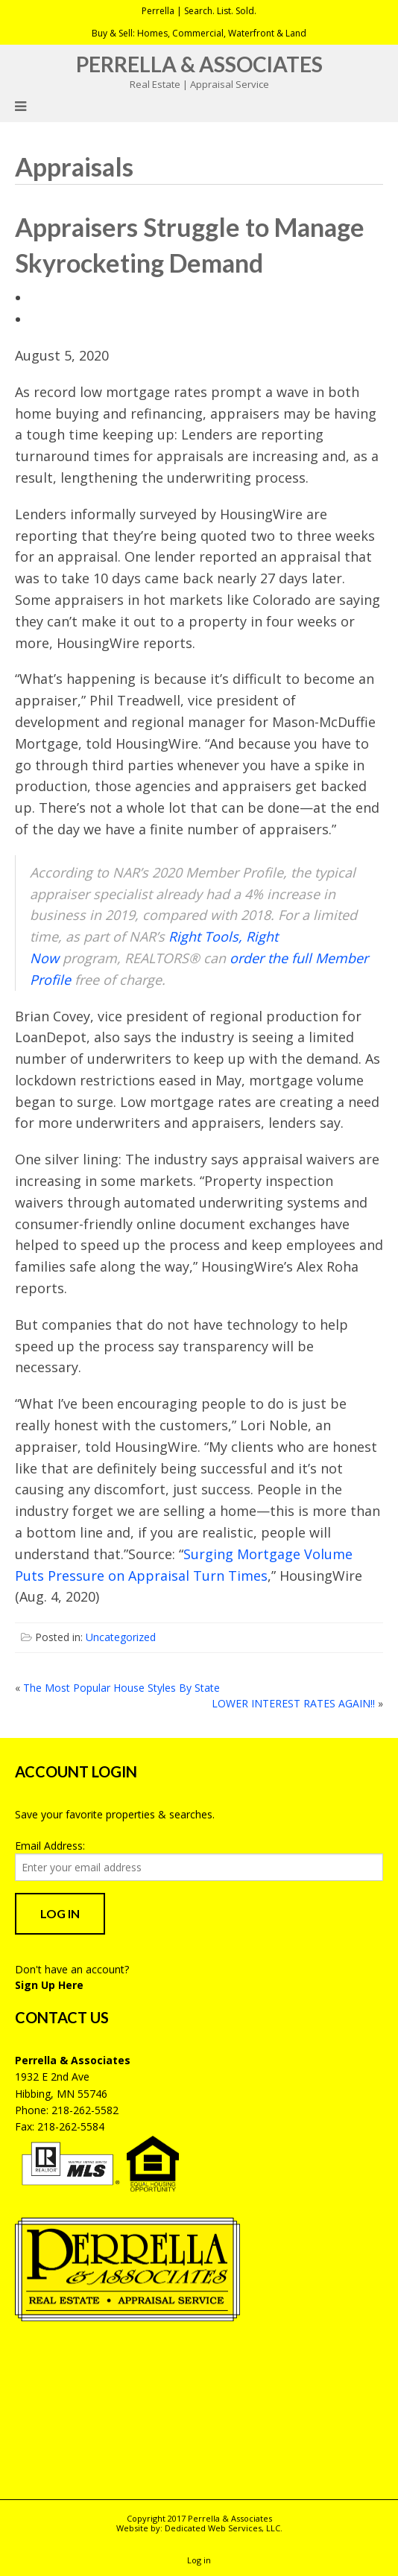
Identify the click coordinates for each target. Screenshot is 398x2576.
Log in (199, 2560)
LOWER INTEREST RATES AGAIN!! (293, 1703)
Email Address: (50, 1846)
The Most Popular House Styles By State (121, 1688)
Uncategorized (121, 1637)
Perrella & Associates (199, 64)
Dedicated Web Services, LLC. (223, 2528)
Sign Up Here (49, 1985)
